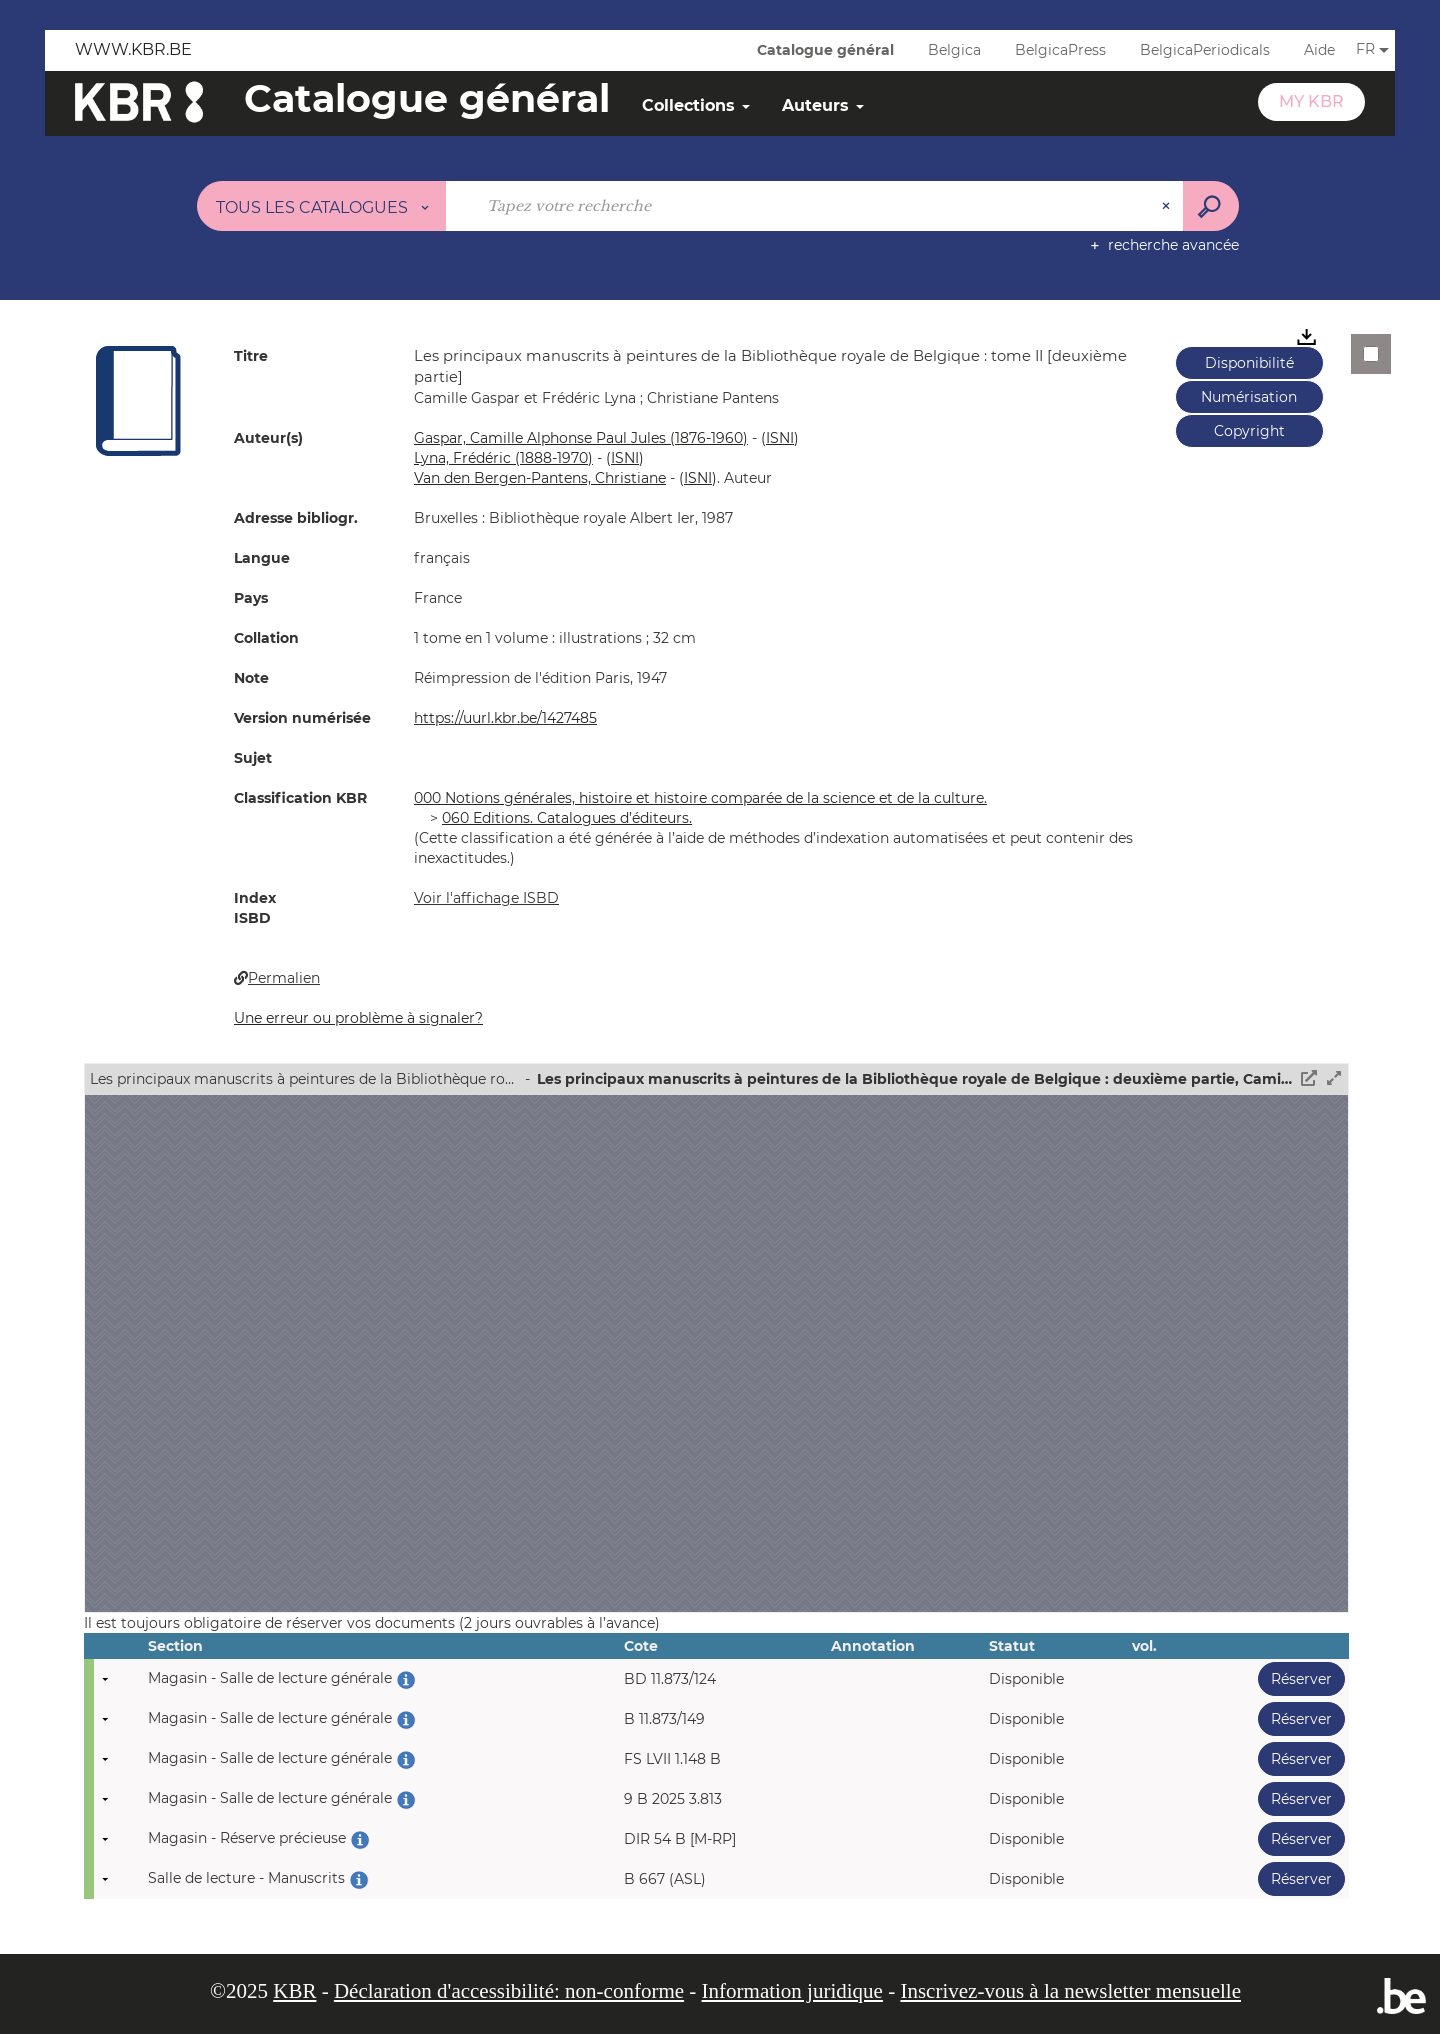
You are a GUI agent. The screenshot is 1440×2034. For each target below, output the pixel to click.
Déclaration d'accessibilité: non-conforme (509, 1991)
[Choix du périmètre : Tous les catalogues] (322, 206)
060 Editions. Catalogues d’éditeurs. (567, 818)
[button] (139, 400)
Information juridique (792, 1991)
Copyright (1249, 431)
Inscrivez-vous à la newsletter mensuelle (1070, 1991)
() (780, 438)
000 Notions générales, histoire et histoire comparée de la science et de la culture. (700, 798)
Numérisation (1249, 397)
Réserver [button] (1295, 1678)
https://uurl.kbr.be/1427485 (505, 718)
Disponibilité (1249, 363)
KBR (294, 1991)
